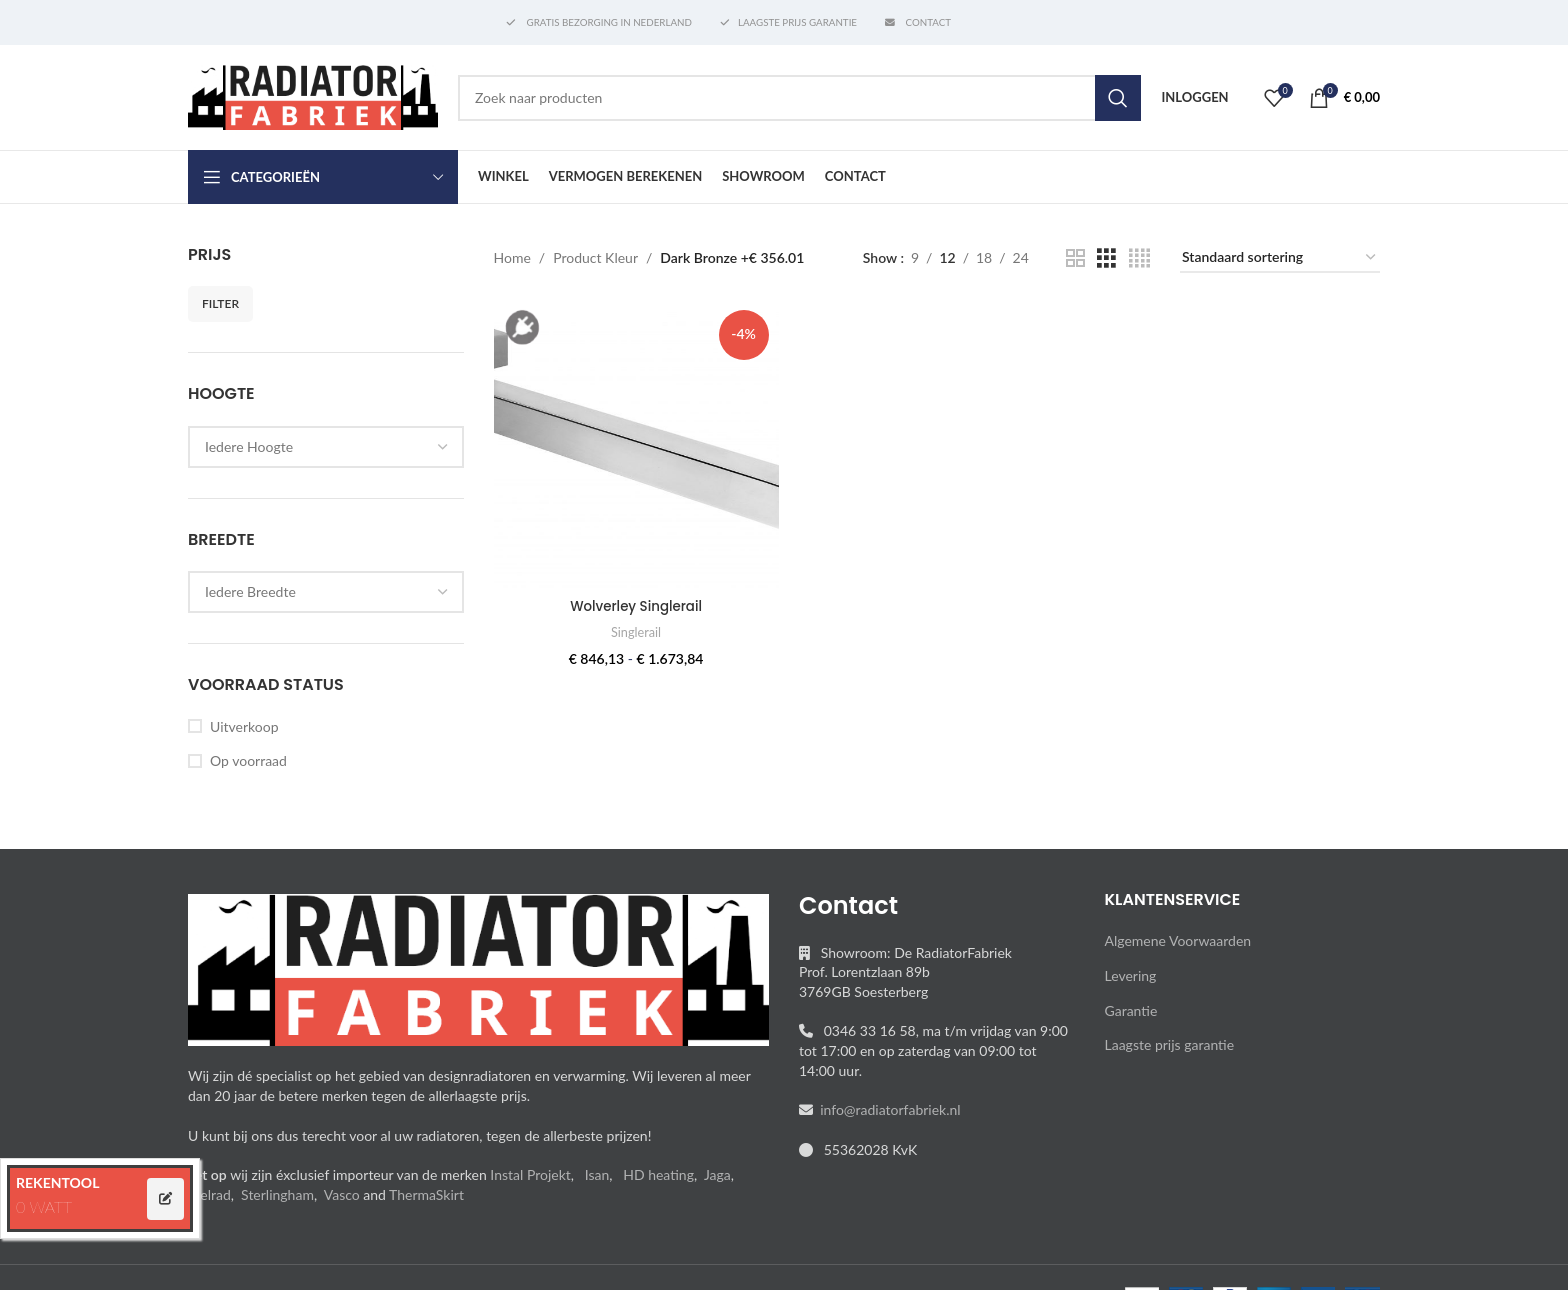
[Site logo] (313, 95)
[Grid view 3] (1106, 258)
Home (512, 257)
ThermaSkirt (426, 1194)
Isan (597, 1174)
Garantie (1131, 1010)
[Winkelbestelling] (1280, 258)
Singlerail (634, 629)
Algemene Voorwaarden (1178, 940)
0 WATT (44, 1206)
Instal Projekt (530, 1174)
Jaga (717, 1174)
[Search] (799, 98)
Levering (1131, 975)
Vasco (342, 1194)
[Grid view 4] (1139, 258)
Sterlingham (277, 1194)
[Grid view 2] (1075, 258)
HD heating (658, 1174)
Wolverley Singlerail (635, 603)
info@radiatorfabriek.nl (887, 1109)
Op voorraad (248, 760)
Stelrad (209, 1194)
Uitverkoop (244, 726)
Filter (220, 303)
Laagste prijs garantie (1170, 1044)
